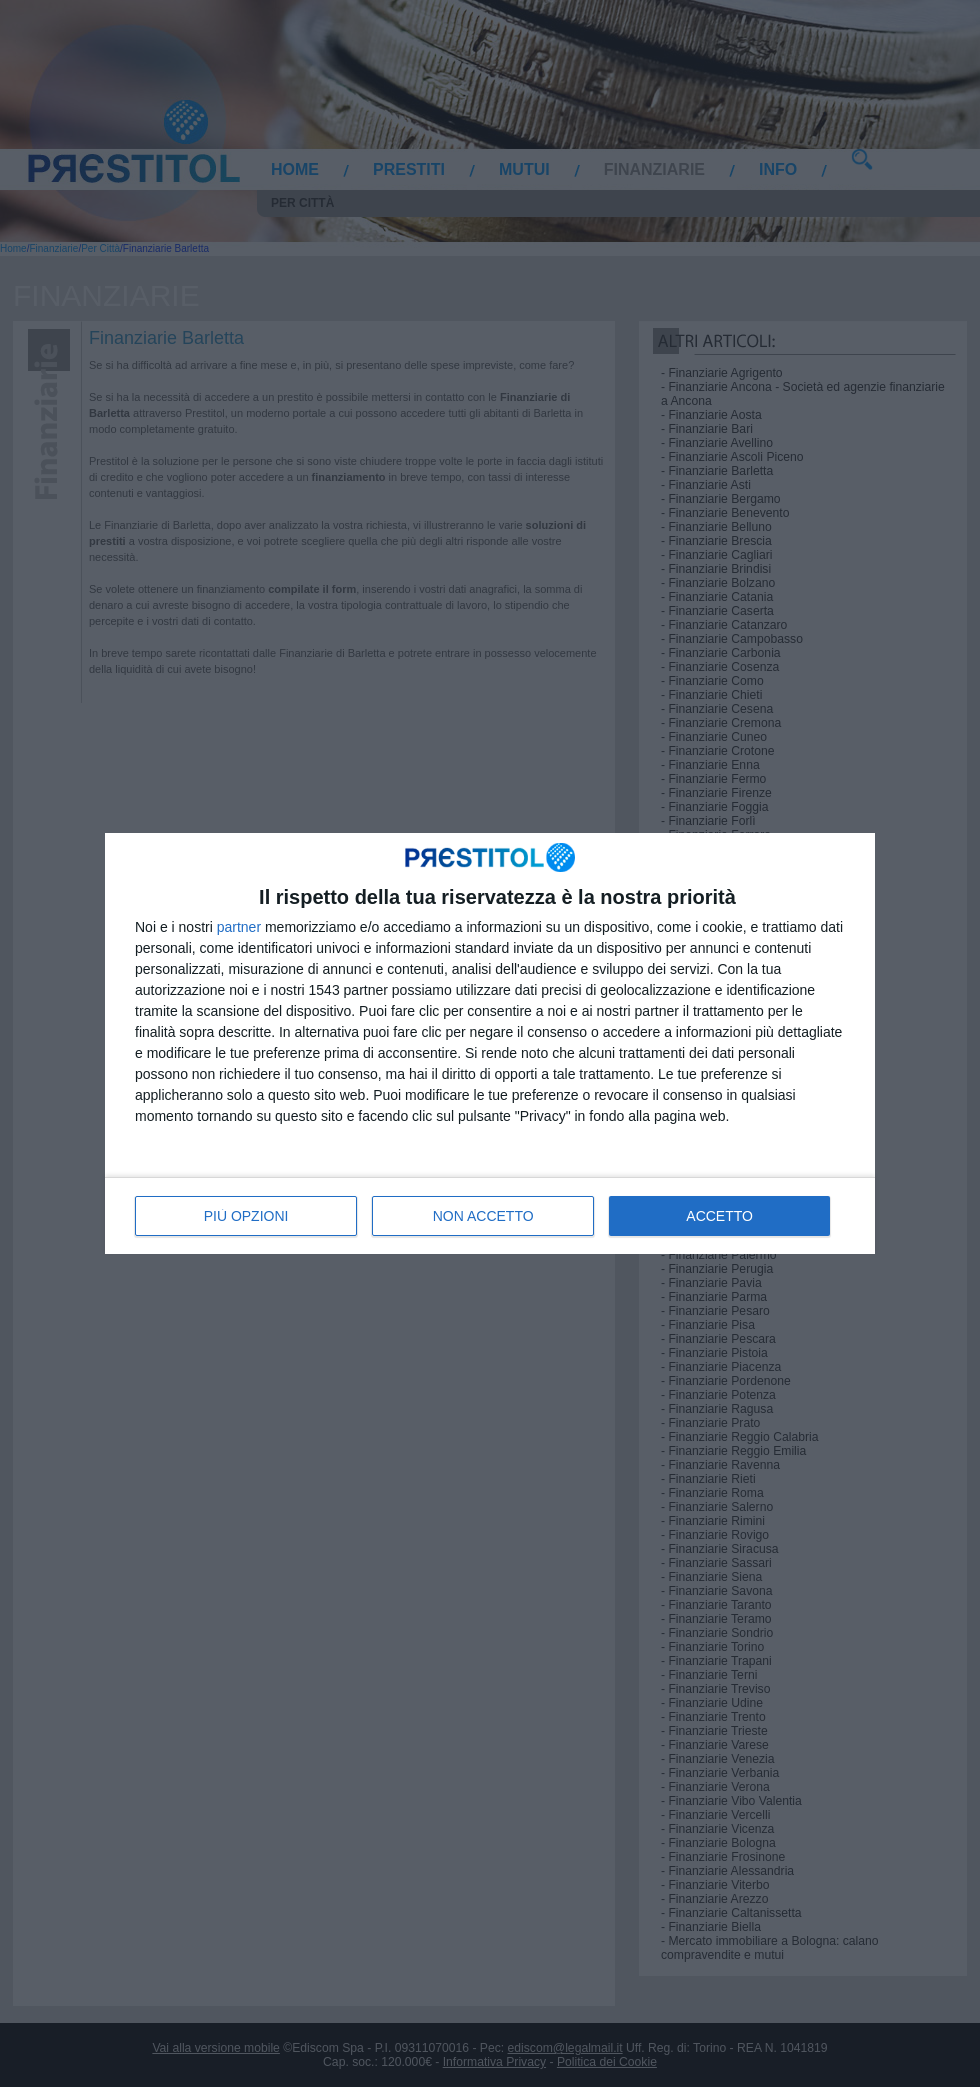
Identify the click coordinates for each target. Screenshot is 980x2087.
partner (239, 927)
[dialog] (490, 1043)
